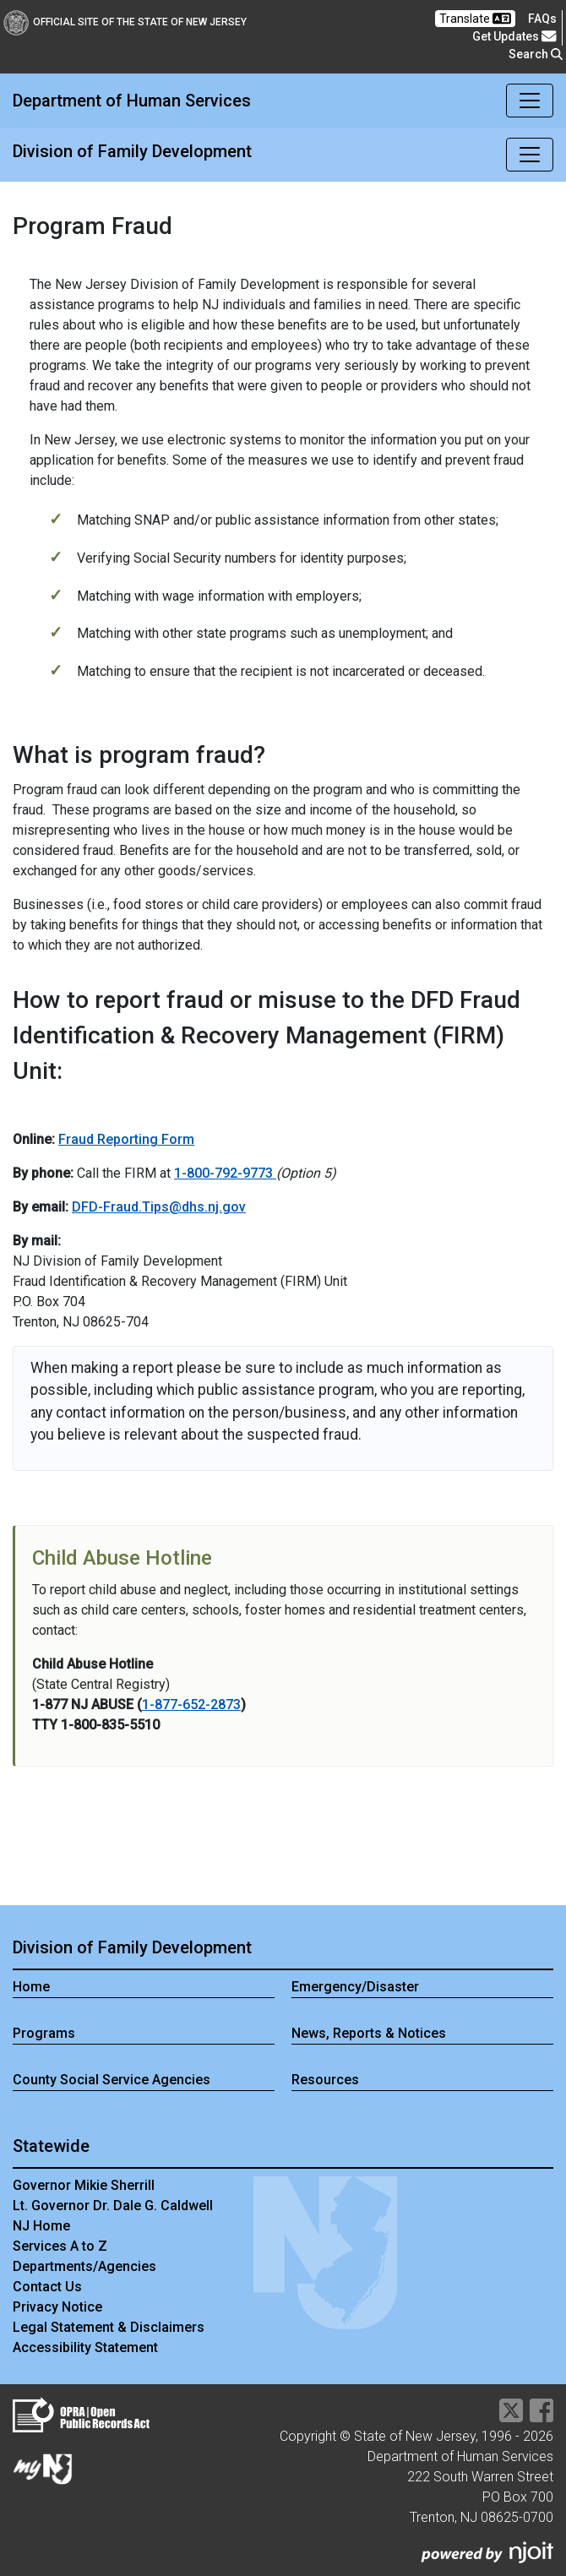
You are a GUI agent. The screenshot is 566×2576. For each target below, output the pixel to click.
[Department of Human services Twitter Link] (511, 2416)
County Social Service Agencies (111, 2080)
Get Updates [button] (514, 36)
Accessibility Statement (85, 2347)
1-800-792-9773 (225, 1173)
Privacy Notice (57, 2307)
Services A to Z (60, 2246)
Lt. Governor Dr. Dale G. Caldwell (113, 2205)
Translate (475, 18)
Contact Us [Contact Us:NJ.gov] (47, 2287)
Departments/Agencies (84, 2266)
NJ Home (41, 2226)
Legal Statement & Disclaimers (108, 2327)
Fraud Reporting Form (126, 1139)
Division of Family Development (132, 151)
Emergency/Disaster (355, 1987)
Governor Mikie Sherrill (84, 2185)
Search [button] (536, 54)
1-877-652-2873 (191, 1704)
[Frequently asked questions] (542, 18)
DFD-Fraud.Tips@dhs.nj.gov (159, 1207)
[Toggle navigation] (529, 100)
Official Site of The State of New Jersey (125, 22)
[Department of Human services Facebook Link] (541, 2416)
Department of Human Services (132, 100)
